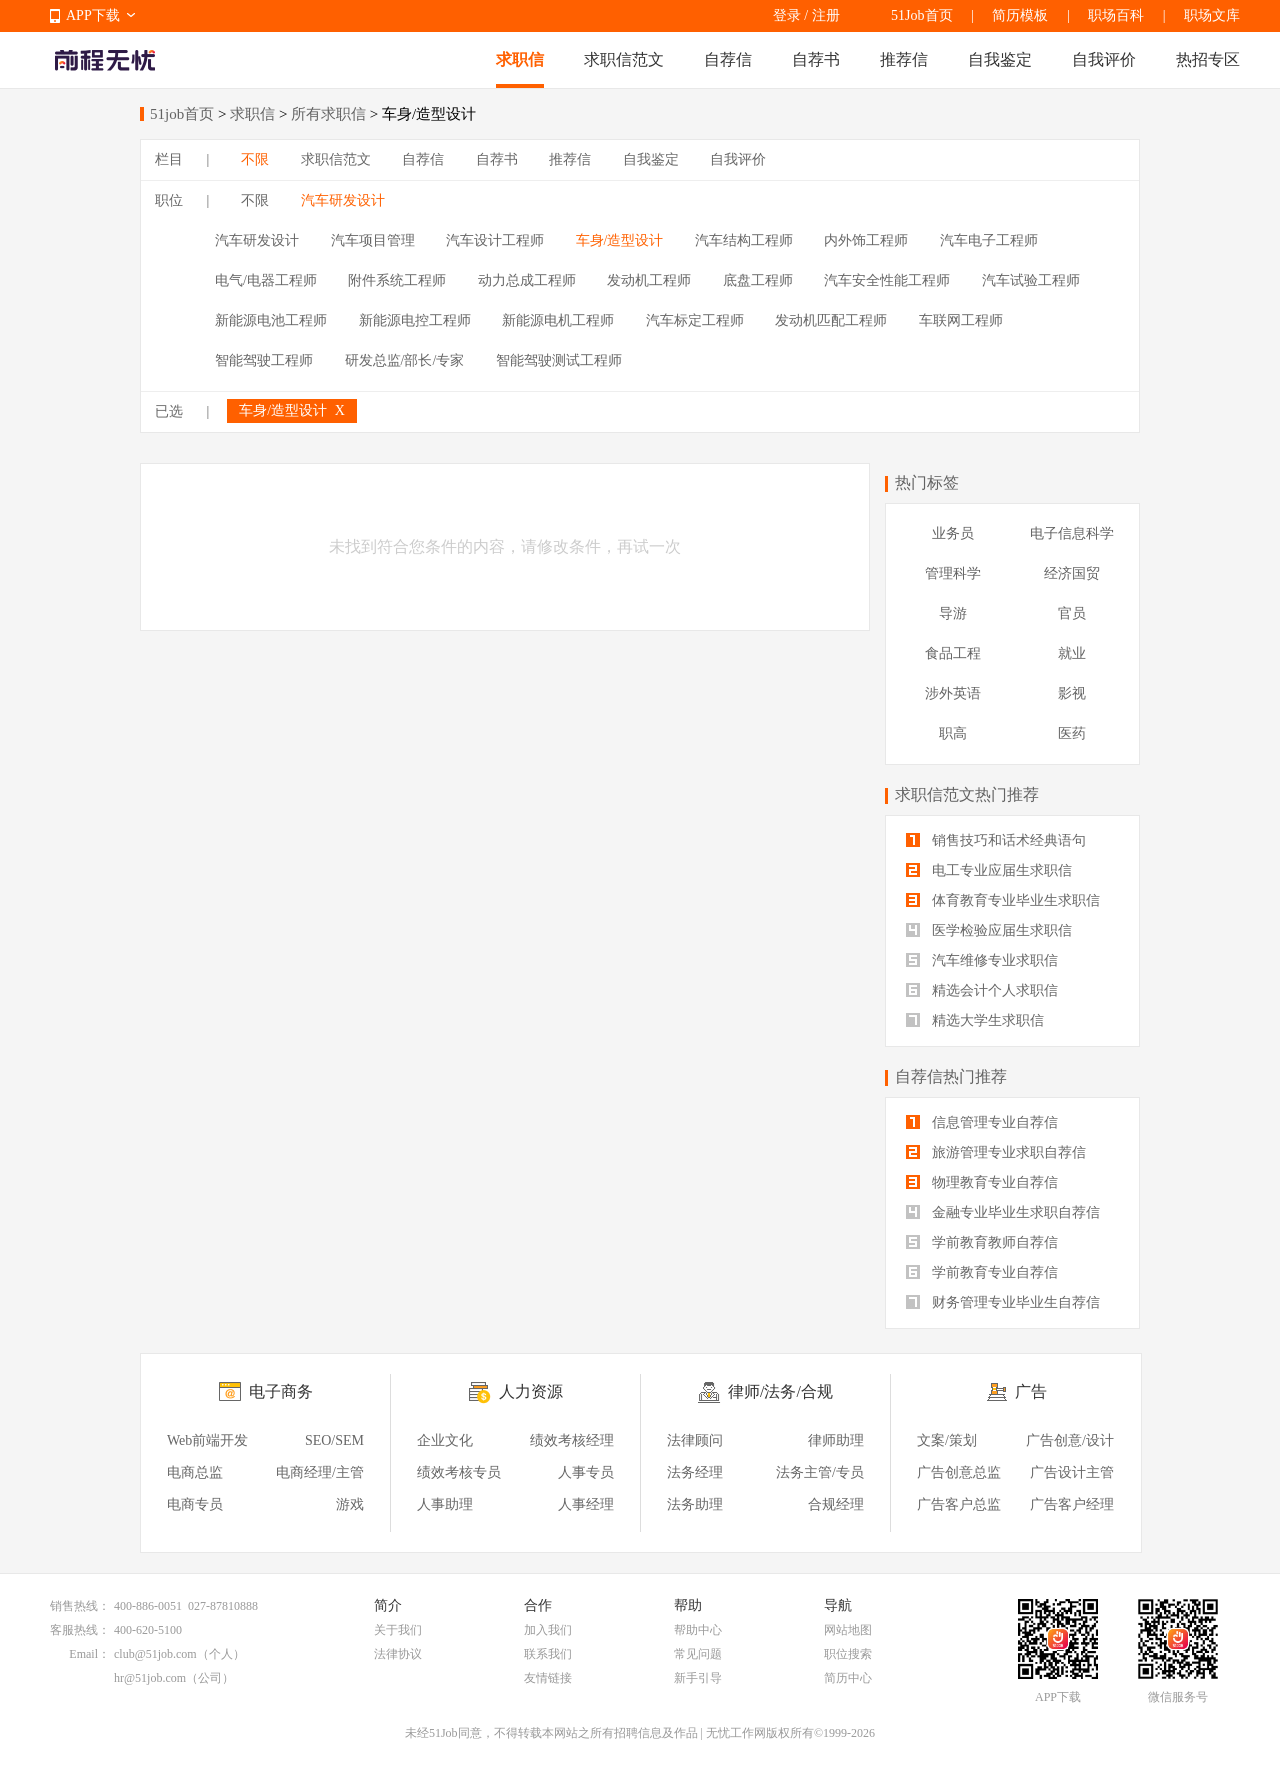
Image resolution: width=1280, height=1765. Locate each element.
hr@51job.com (150, 1678)
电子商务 (281, 1391)
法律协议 (398, 1654)
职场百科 (1116, 15)
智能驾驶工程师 (264, 360)
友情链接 (548, 1678)
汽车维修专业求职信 (982, 960)
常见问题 (698, 1654)
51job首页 (182, 114)
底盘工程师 (758, 280)
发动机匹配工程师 (831, 320)
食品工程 (953, 653)
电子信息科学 (1072, 533)
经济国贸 (1072, 573)
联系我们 (548, 1654)
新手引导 (698, 1678)
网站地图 (848, 1630)
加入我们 (548, 1630)
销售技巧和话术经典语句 (996, 840)
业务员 (953, 533)
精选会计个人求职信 (982, 990)
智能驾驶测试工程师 (559, 360)
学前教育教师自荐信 (982, 1242)
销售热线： (80, 1606)
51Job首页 (921, 15)
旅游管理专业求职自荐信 (996, 1152)
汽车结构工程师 (744, 240)
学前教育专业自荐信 (982, 1272)
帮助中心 (698, 1630)
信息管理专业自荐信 (982, 1122)
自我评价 (1104, 59)
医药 (1072, 733)
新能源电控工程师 (415, 320)
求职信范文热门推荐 (967, 794)
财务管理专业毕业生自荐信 (1003, 1302)
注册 (826, 15)
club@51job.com (155, 1654)
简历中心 (848, 1678)
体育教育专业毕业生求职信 (1003, 900)
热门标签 (927, 482)
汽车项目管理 (373, 240)
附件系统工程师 (397, 280)
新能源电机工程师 (558, 320)
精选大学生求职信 (975, 1020)
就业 (1072, 653)
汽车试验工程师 (1031, 280)
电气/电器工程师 (266, 280)
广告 (1031, 1391)
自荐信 (728, 59)
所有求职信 (328, 114)
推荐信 (904, 59)
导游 (953, 613)
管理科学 (953, 573)
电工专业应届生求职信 (989, 870)
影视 (1072, 693)
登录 (787, 15)
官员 (1072, 613)
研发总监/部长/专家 (405, 360)
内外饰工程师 (866, 240)
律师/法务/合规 (780, 1391)
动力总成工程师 (527, 280)
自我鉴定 (1000, 59)
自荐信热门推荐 (951, 1076)
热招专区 (1208, 59)
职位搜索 (848, 1654)
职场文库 (1212, 15)
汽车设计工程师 (495, 240)
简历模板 (1020, 15)
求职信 (520, 59)
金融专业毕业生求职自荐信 (1003, 1212)
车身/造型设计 (620, 240)
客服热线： (80, 1630)
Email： (89, 1654)
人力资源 (531, 1391)
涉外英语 (953, 693)
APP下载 (93, 15)
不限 (255, 159)
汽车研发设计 (343, 200)
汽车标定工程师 (695, 320)
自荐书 (816, 59)
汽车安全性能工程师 (887, 280)
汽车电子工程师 (989, 240)
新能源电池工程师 (271, 320)
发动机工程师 (649, 280)
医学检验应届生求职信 (989, 930)
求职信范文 (624, 59)
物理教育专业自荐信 (982, 1182)
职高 (953, 733)
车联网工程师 (961, 320)
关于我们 (398, 1630)
